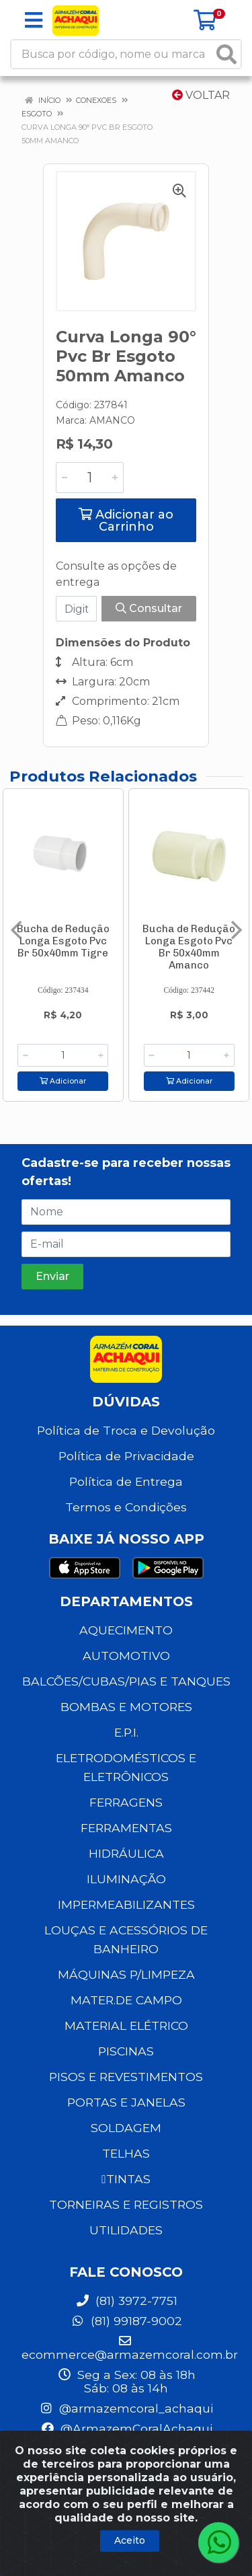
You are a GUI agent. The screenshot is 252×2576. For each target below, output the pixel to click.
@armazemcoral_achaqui (126, 2408)
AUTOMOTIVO (126, 1656)
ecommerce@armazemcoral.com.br (130, 2348)
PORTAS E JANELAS (126, 2102)
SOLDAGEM (126, 2128)
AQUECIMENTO (126, 1630)
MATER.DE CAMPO (126, 2000)
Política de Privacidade (126, 1456)
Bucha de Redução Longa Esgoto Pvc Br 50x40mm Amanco (188, 947)
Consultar (149, 608)
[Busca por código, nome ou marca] (112, 54)
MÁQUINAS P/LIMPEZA (126, 1974)
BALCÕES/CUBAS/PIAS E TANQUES (126, 1681)
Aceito (129, 2540)
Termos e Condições (126, 1507)
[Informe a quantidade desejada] (90, 477)
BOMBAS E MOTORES (126, 1707)
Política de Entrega (126, 1481)
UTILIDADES (126, 2230)
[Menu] (34, 20)
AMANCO (112, 420)
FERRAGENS (126, 1802)
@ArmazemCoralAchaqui (126, 2428)
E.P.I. (126, 1732)
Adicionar (63, 1081)
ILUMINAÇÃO (126, 1879)
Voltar (201, 95)
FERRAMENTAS (126, 1828)
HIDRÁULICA (126, 1853)
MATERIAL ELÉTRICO (126, 2025)
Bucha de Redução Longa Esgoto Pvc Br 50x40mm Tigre (63, 941)
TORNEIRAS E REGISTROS (126, 2204)
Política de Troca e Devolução (126, 1430)
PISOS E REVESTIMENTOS (126, 2077)
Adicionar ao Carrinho (126, 520)
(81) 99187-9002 (126, 2321)
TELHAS (126, 2153)
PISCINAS (126, 2051)
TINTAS (125, 2179)
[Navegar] (16, 930)
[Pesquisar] (226, 54)
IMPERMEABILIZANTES (126, 1904)
